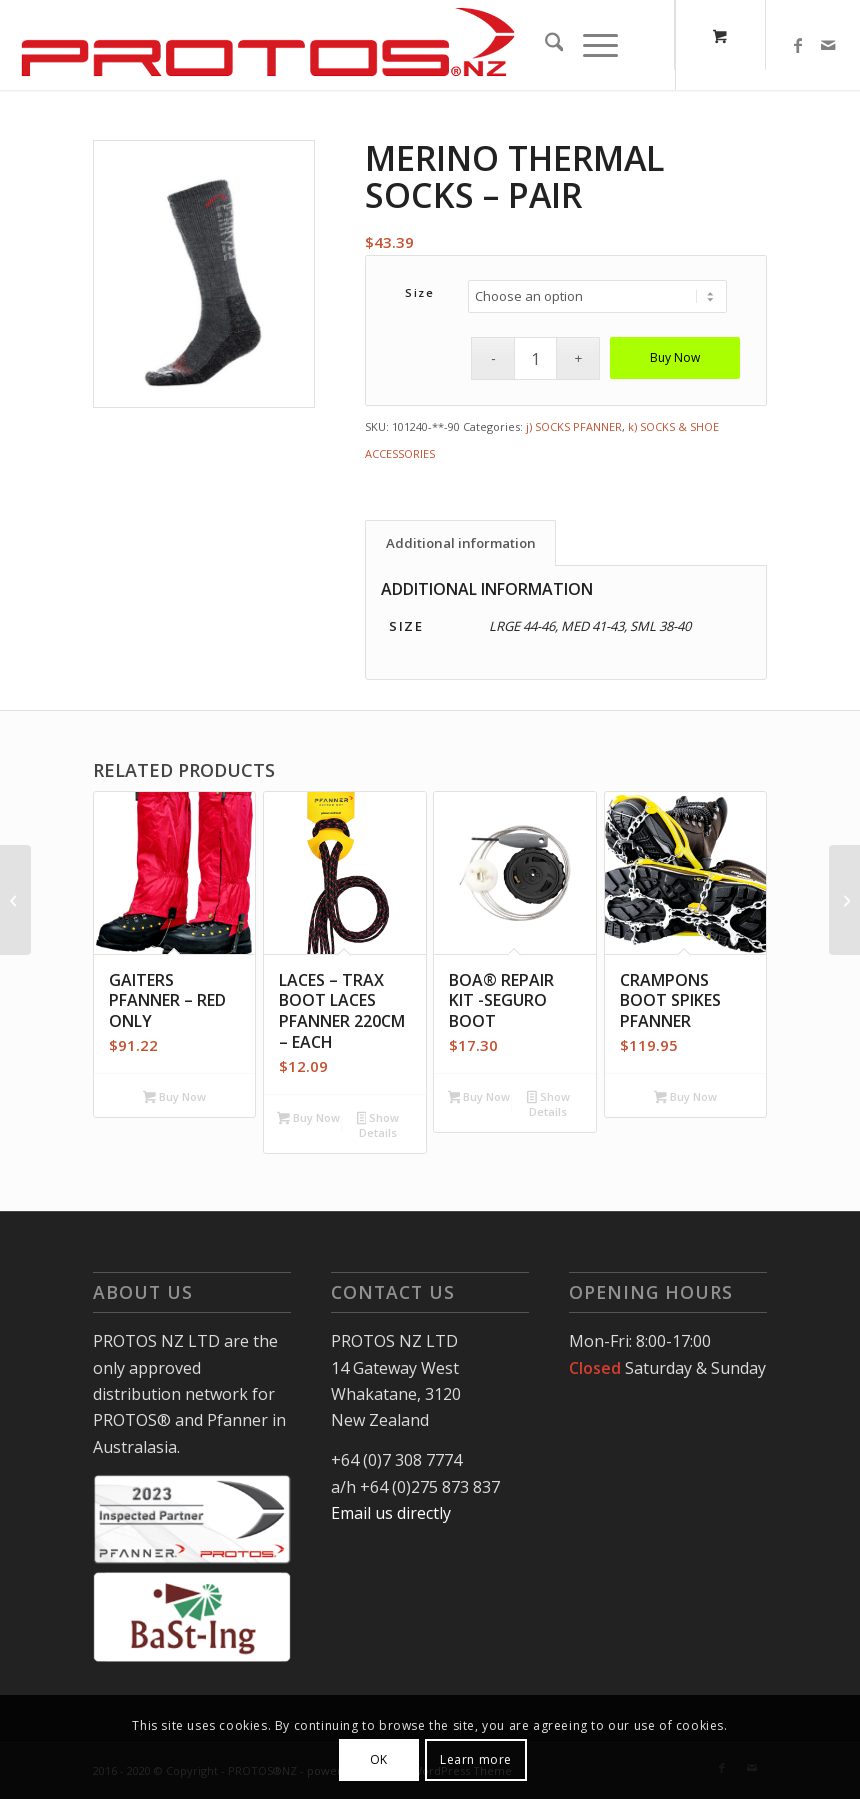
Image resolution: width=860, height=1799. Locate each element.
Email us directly (391, 1513)
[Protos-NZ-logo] (267, 45)
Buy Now (675, 357)
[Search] (542, 45)
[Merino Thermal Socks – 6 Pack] (844, 900)
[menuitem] (542, 45)
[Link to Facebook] (798, 45)
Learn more (476, 1759)
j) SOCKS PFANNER (574, 426)
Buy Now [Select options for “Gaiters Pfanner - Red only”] (174, 1098)
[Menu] (589, 45)
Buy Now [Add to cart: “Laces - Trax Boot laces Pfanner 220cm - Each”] (308, 1119)
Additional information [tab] (461, 543)
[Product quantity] (535, 358)
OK (379, 1759)
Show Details (378, 1125)
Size (419, 292)
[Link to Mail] (828, 45)
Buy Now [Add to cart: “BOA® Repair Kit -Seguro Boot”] (479, 1098)
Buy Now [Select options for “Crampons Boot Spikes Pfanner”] (685, 1098)
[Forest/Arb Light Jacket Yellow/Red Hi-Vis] (15, 900)
